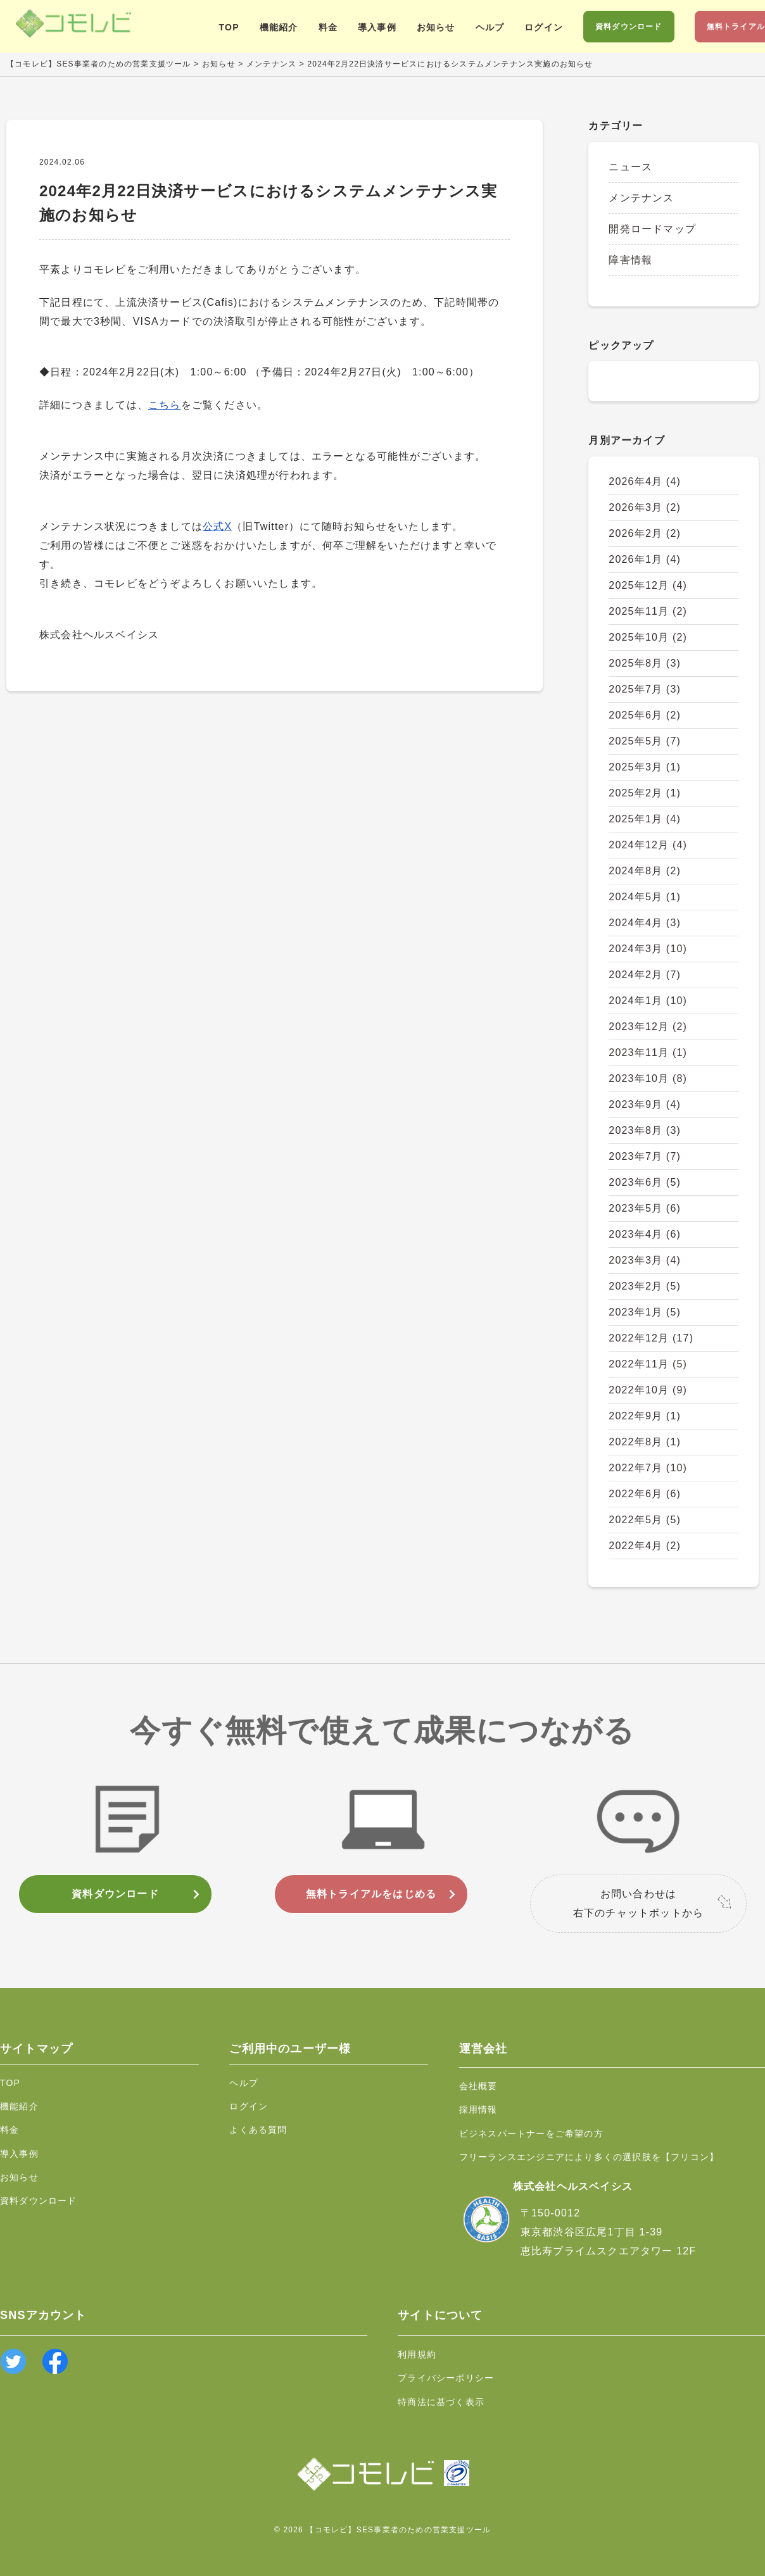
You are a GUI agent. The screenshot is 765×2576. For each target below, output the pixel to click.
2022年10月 (648, 1390)
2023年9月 (645, 1104)
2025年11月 (648, 611)
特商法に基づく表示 (441, 2402)
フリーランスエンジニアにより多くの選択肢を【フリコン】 (589, 2157)
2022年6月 (645, 1493)
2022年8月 (645, 1441)
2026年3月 (645, 507)
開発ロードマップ (652, 228)
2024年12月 (648, 844)
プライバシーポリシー (446, 2378)
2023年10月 (648, 1078)
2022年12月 (651, 1338)
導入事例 (377, 27)
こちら (164, 404)
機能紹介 (279, 27)
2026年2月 (645, 533)
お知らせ (436, 27)
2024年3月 (648, 948)
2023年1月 (645, 1312)
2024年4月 (645, 922)
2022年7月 (648, 1467)
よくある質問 (258, 2130)
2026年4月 (645, 481)
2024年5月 (645, 896)
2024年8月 (645, 870)
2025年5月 (645, 741)
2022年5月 (645, 1519)
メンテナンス (641, 197)
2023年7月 (645, 1156)
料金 (328, 27)
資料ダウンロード (628, 26)
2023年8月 (645, 1130)
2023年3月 (645, 1260)
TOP (229, 27)
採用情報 (478, 2109)
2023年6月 (645, 1182)
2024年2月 (645, 974)
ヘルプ (490, 27)
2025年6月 (645, 715)
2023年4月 (645, 1234)
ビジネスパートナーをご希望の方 (531, 2133)
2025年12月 (648, 585)
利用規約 (417, 2354)
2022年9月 (645, 1416)
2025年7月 (645, 689)
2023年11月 (648, 1052)
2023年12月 (648, 1026)
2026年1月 (645, 559)
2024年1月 (648, 1000)
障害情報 (630, 259)
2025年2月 (645, 793)
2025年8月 (645, 663)
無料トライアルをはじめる (371, 1893)
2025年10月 (648, 637)
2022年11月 (648, 1364)
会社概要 (478, 2086)
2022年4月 (645, 1545)
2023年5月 (645, 1208)
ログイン (543, 27)
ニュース (630, 166)
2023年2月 (645, 1286)
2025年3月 (645, 767)
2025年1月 (645, 819)
